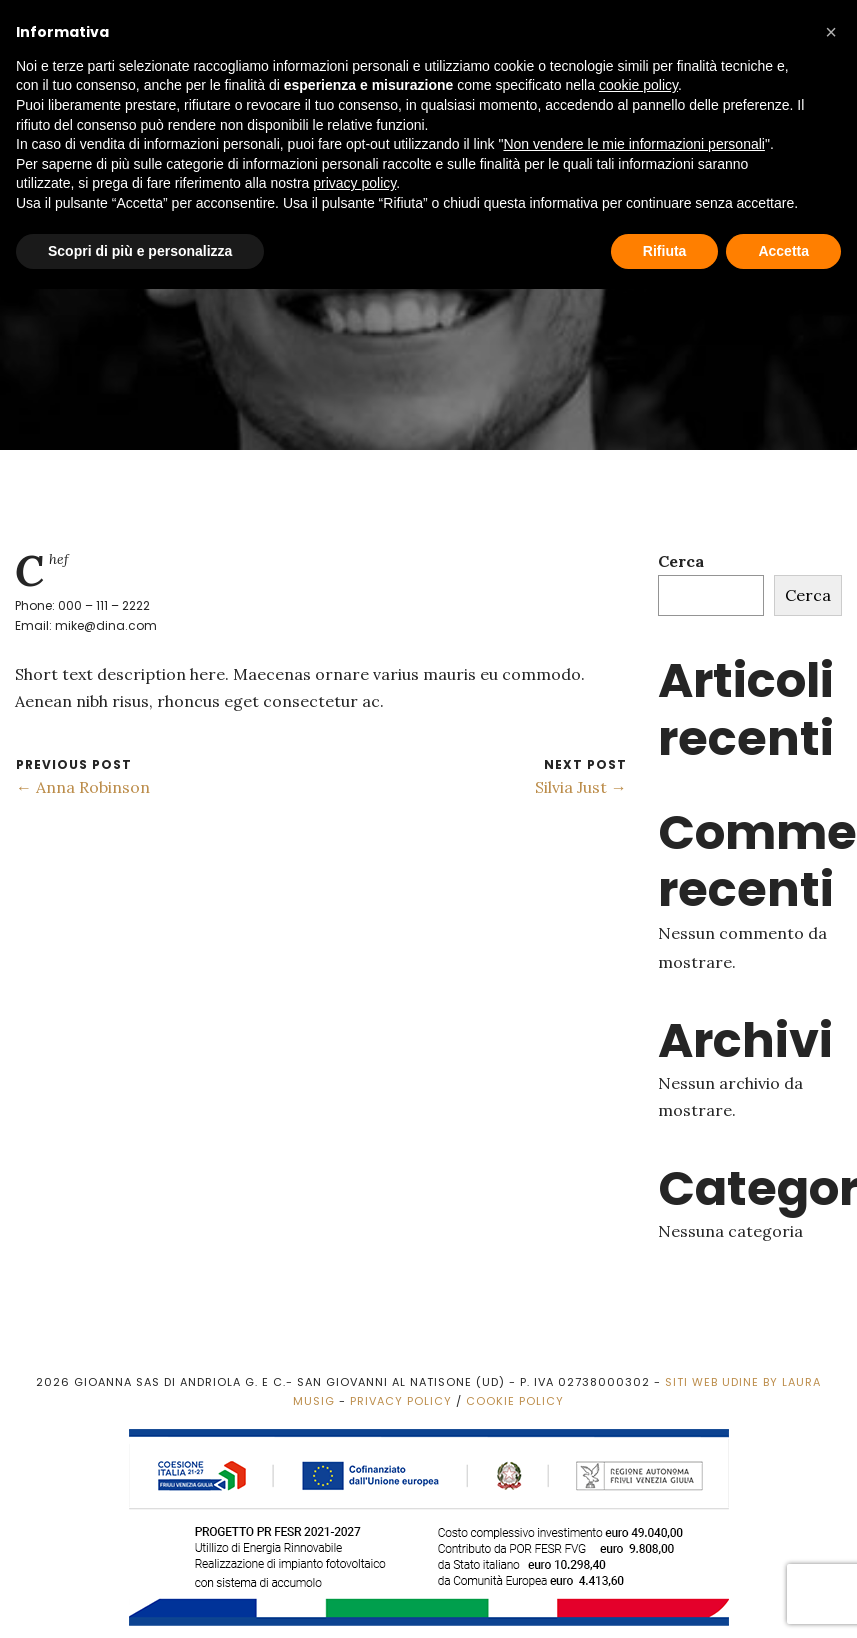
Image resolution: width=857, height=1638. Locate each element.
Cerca (681, 561)
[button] (831, 32)
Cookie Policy (515, 1401)
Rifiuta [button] (665, 251)
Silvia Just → (581, 787)
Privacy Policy (401, 1401)
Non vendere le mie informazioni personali (633, 144)
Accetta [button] (783, 251)
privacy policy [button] (354, 183)
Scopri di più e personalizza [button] (140, 251)
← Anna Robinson (83, 787)
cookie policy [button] (638, 85)
